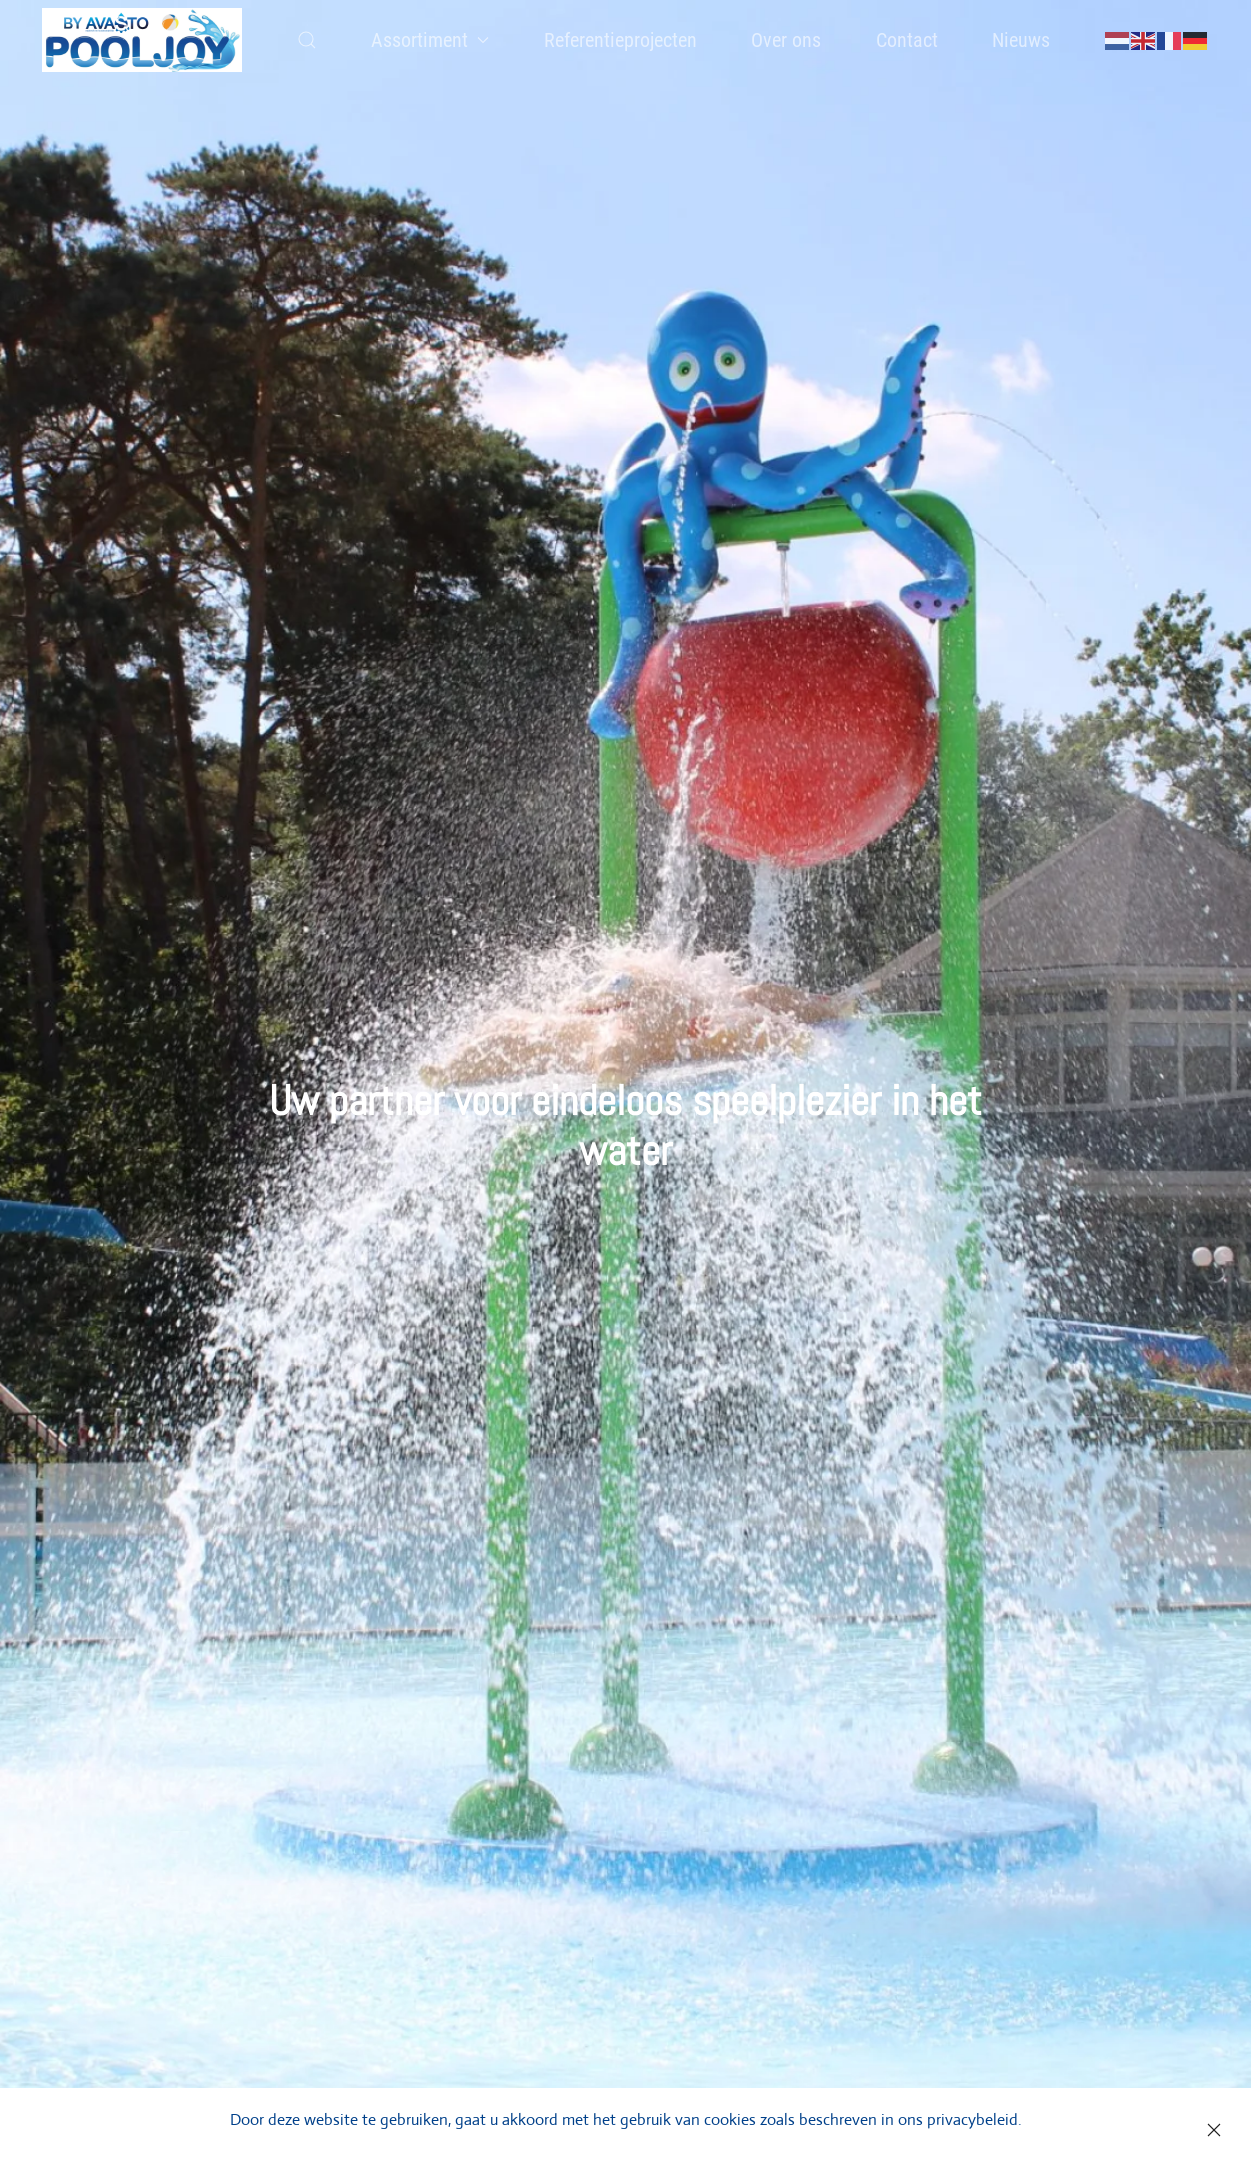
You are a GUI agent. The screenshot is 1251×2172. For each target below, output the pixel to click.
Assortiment (430, 40)
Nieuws (1021, 40)
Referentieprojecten (620, 40)
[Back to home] (142, 40)
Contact (907, 40)
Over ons (786, 40)
